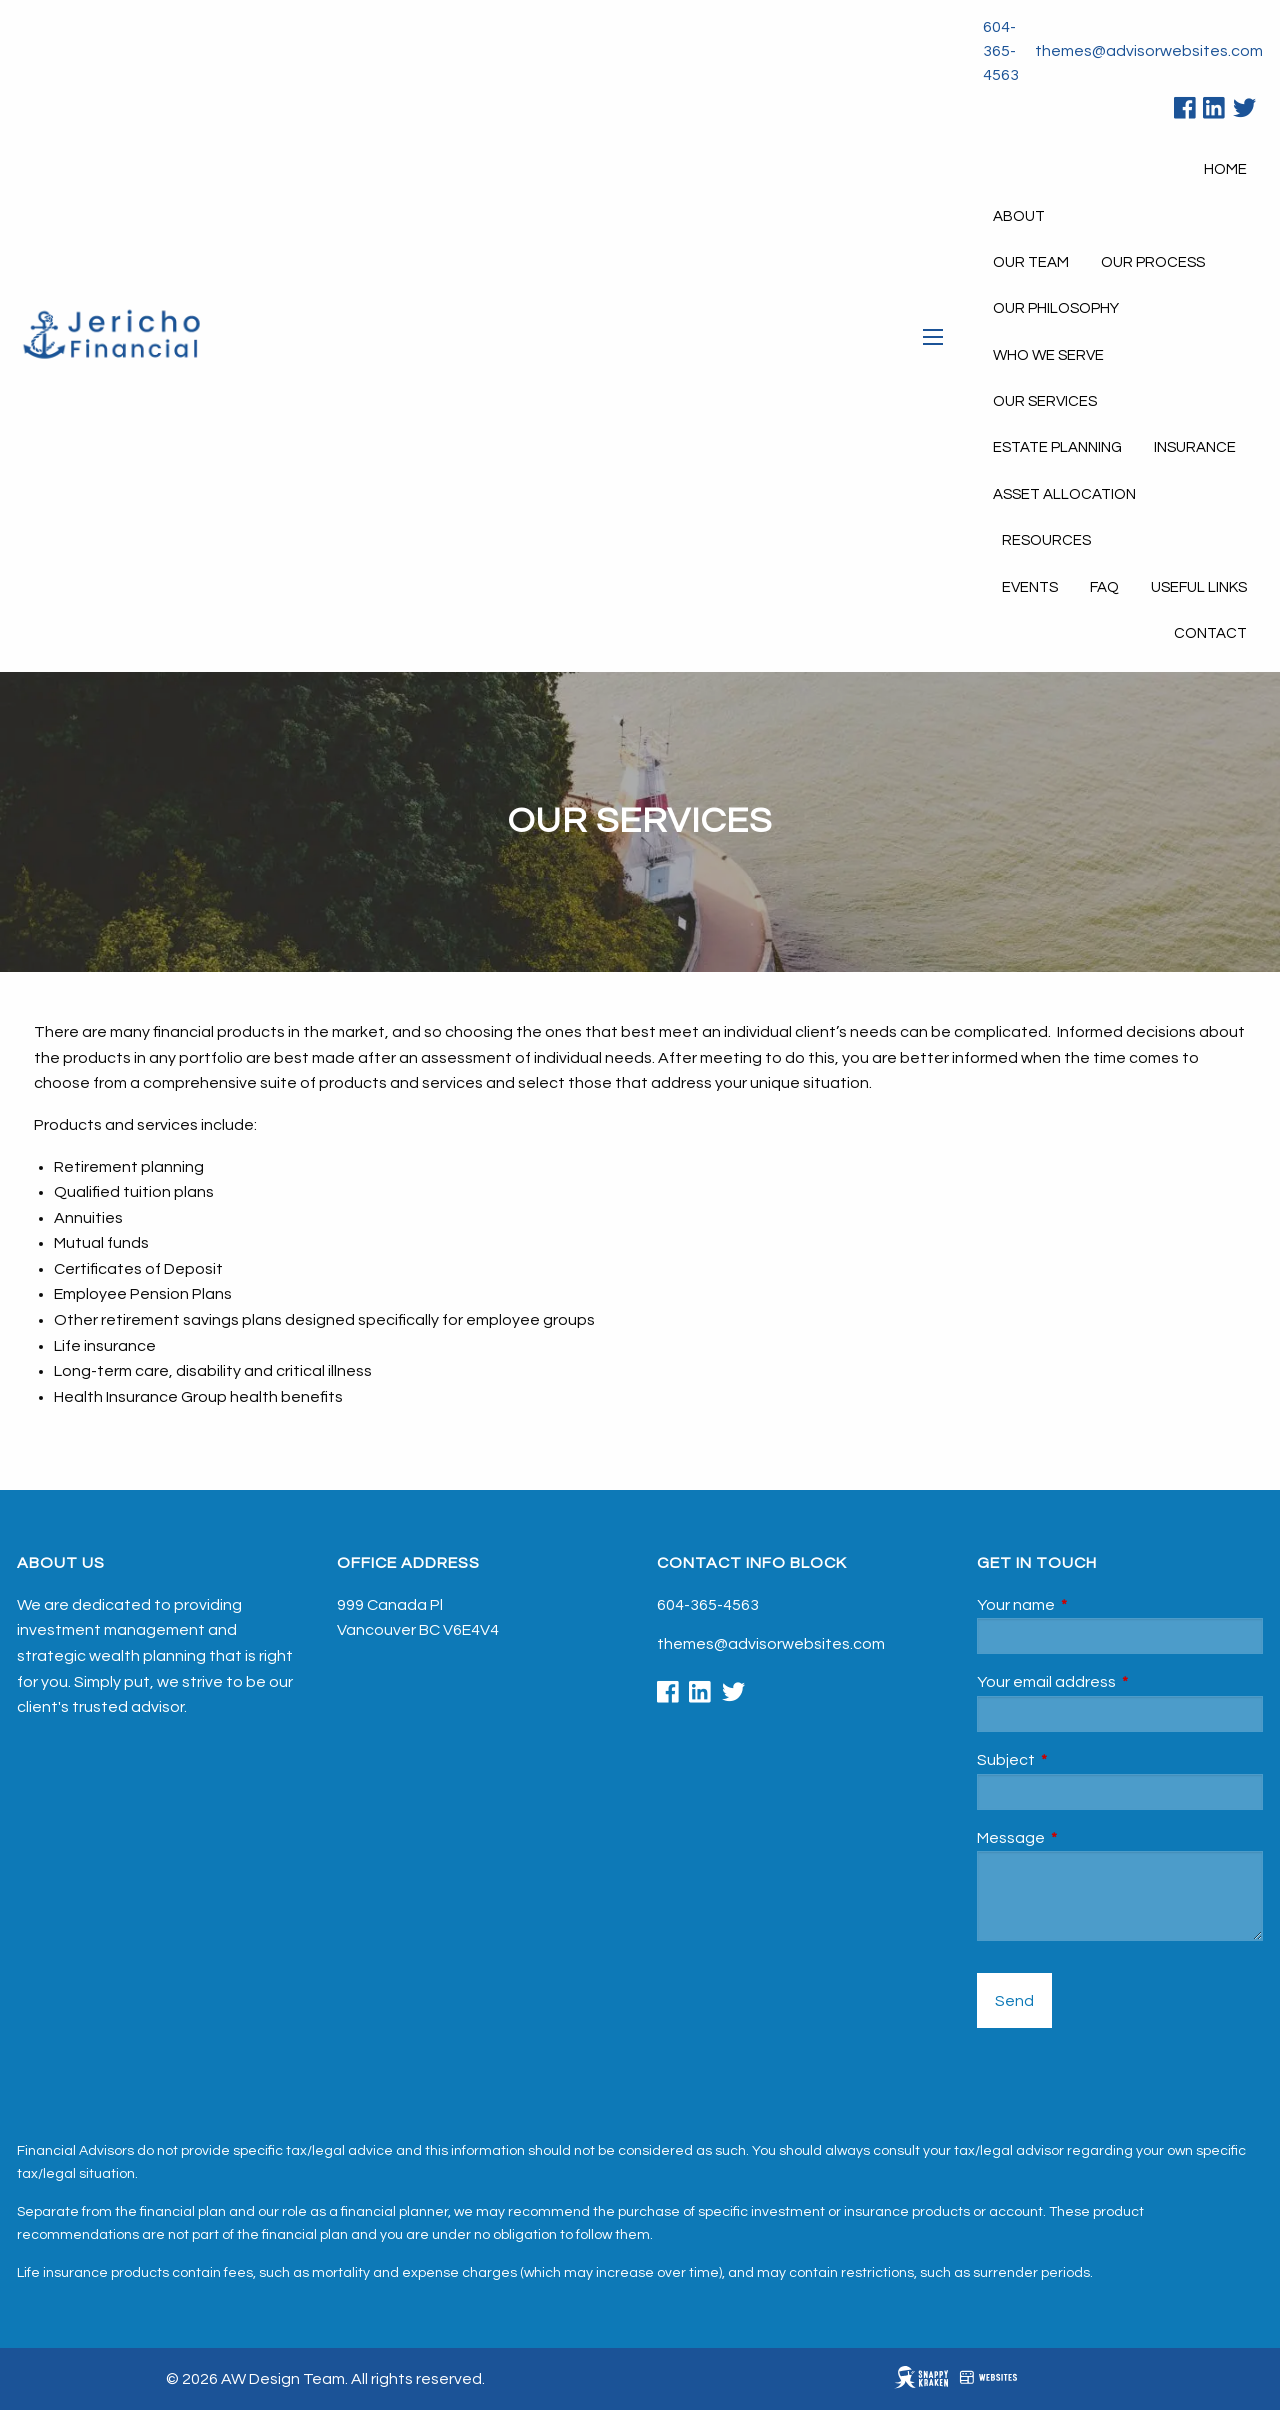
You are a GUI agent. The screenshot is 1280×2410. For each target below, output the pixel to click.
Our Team (1031, 262)
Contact (1210, 633)
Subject (1081, 1760)
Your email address (1120, 1682)
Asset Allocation (1064, 494)
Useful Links (1199, 587)
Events (1030, 587)
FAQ (1104, 587)
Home (1225, 169)
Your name (1091, 1605)
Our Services (1045, 401)
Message (1086, 1838)
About (1019, 216)
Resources (1046, 540)
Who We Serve (1048, 355)
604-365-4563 (1001, 51)
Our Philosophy (1056, 308)
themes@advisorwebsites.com (1149, 51)
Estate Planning (1057, 447)
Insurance (1195, 447)
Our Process (1153, 262)
